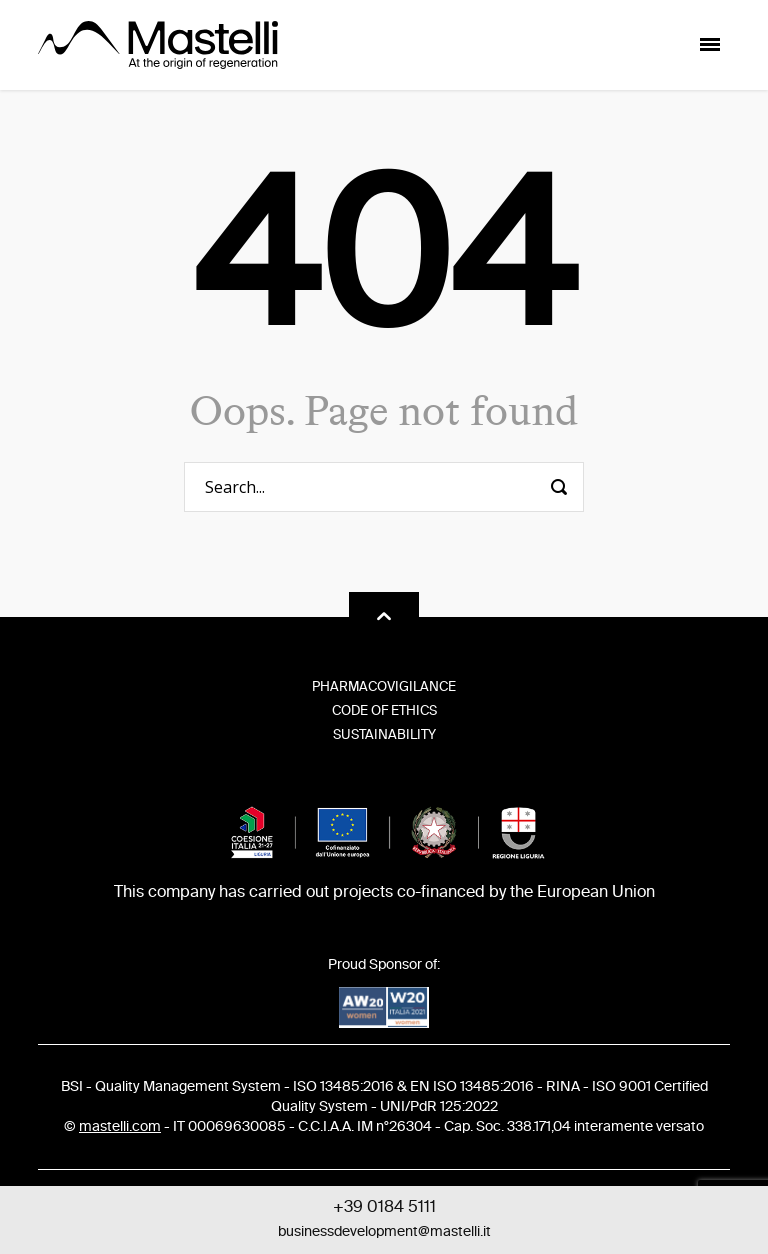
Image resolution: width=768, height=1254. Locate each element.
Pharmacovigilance (384, 687)
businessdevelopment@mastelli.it (384, 1232)
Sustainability (384, 735)
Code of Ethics (384, 711)
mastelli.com (120, 1127)
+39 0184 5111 (384, 1208)
